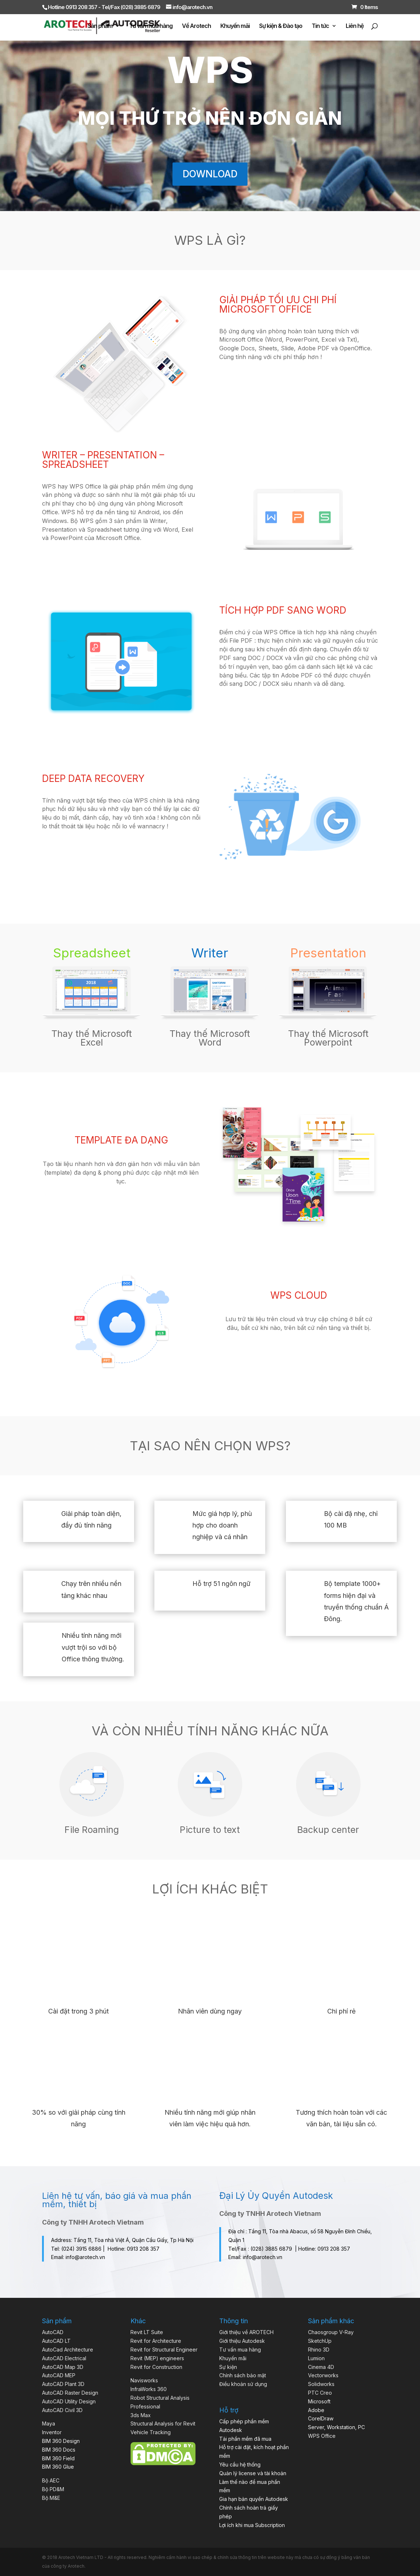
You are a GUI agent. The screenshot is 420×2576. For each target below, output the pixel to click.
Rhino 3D (318, 2349)
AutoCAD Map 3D (62, 2367)
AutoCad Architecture (67, 2349)
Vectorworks (323, 2375)
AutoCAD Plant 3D (63, 2384)
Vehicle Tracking (150, 2432)
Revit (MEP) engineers (157, 2358)
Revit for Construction (156, 2367)
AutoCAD (52, 2332)
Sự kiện (228, 2367)
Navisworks (144, 2380)
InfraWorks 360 (148, 2389)
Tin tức (320, 26)
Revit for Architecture (155, 2341)
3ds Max (140, 2415)
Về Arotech (196, 26)
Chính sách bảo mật (242, 2375)
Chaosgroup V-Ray (331, 2332)
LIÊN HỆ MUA (121, 1204)
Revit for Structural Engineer (163, 2349)
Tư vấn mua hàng (150, 26)
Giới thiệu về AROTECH (246, 2332)
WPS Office (322, 2436)
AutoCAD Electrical (64, 2358)
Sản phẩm (100, 26)
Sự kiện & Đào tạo (280, 26)
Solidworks (321, 2384)
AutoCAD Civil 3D (62, 2410)
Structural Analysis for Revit (162, 2423)
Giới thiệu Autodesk (242, 2341)
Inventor (52, 2432)
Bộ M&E (51, 2498)
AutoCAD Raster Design (70, 2393)
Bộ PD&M (53, 2489)
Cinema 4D (321, 2367)
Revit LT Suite (146, 2332)
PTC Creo (320, 2393)
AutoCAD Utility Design (69, 2401)
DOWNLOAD (210, 174)
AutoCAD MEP (58, 2375)
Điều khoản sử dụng (243, 2384)
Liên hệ (354, 26)
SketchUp (320, 2341)
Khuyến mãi (235, 26)
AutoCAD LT (56, 2341)
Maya (48, 2423)
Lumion (316, 2358)
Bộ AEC (50, 2480)
